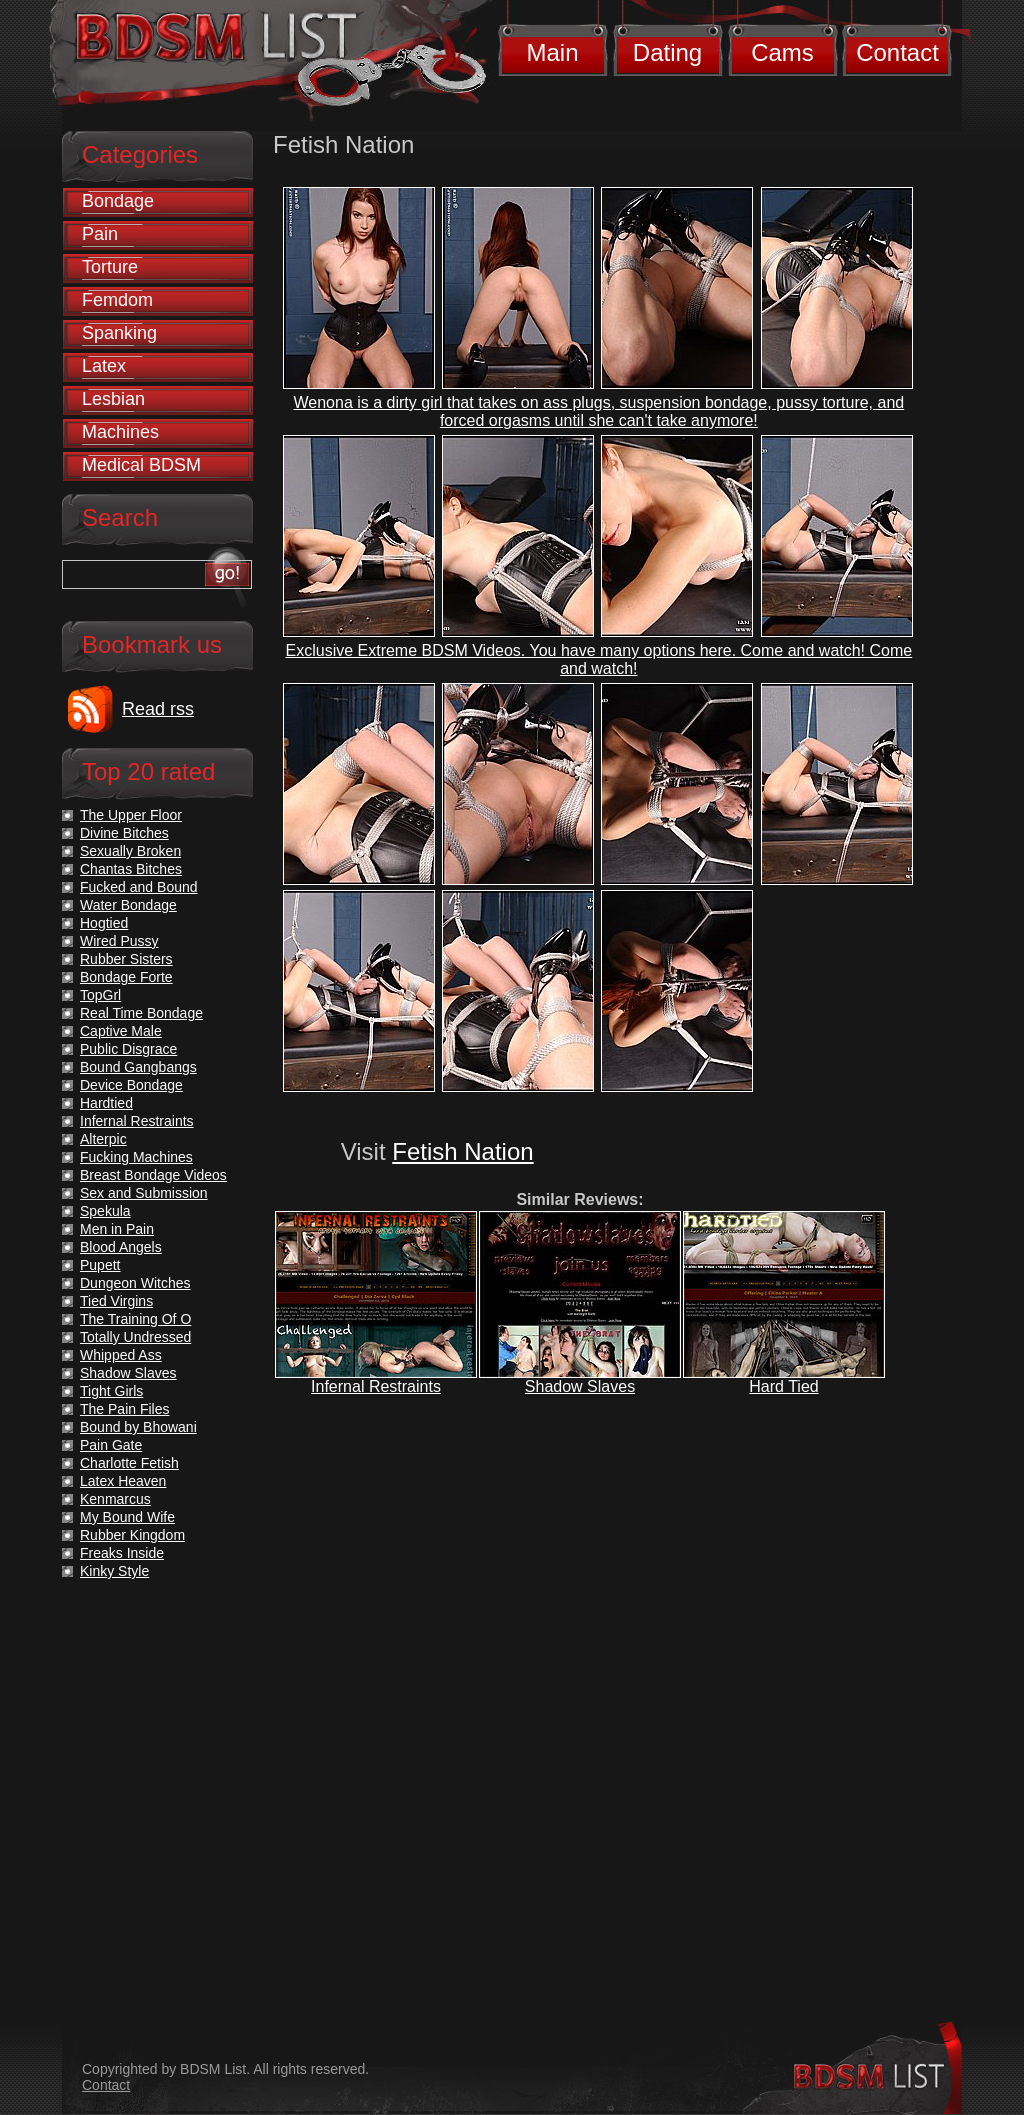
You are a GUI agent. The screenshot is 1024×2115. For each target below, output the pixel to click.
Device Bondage (131, 1085)
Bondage (118, 201)
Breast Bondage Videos (153, 1175)
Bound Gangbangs (138, 1067)
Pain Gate (111, 1445)
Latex (104, 366)
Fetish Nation (462, 1151)
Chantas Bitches (131, 869)
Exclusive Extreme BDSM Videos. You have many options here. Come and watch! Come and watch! (599, 659)
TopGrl (100, 995)
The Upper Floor (131, 815)
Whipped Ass (121, 1355)
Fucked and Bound (139, 887)
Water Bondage (128, 905)
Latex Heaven (123, 1481)
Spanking (119, 333)
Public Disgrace (128, 1049)
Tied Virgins (116, 1301)
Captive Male (121, 1031)
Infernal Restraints (376, 1386)
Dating (667, 52)
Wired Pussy (119, 941)
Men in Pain (117, 1229)
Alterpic (103, 1139)
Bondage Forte (126, 977)
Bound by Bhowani (138, 1427)
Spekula (105, 1211)
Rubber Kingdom (132, 1535)
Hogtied (104, 923)
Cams (782, 52)
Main (552, 52)
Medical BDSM (141, 465)
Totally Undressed (135, 1337)
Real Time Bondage (141, 1013)
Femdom (117, 300)
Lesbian (113, 399)
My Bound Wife (127, 1517)
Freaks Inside (122, 1553)
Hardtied (106, 1103)
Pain (100, 234)
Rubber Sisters (126, 959)
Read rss (158, 709)
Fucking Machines (136, 1157)
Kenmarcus (115, 1499)
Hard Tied (783, 1386)
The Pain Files (124, 1409)
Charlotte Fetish (129, 1463)
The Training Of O (135, 1319)
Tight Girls (111, 1391)
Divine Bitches (124, 833)
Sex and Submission (144, 1193)
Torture (110, 267)
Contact (897, 52)
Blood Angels (121, 1247)
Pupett (100, 1265)
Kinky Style (114, 1571)
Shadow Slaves (580, 1386)
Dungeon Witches (135, 1283)
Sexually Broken (130, 851)
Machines (120, 432)
